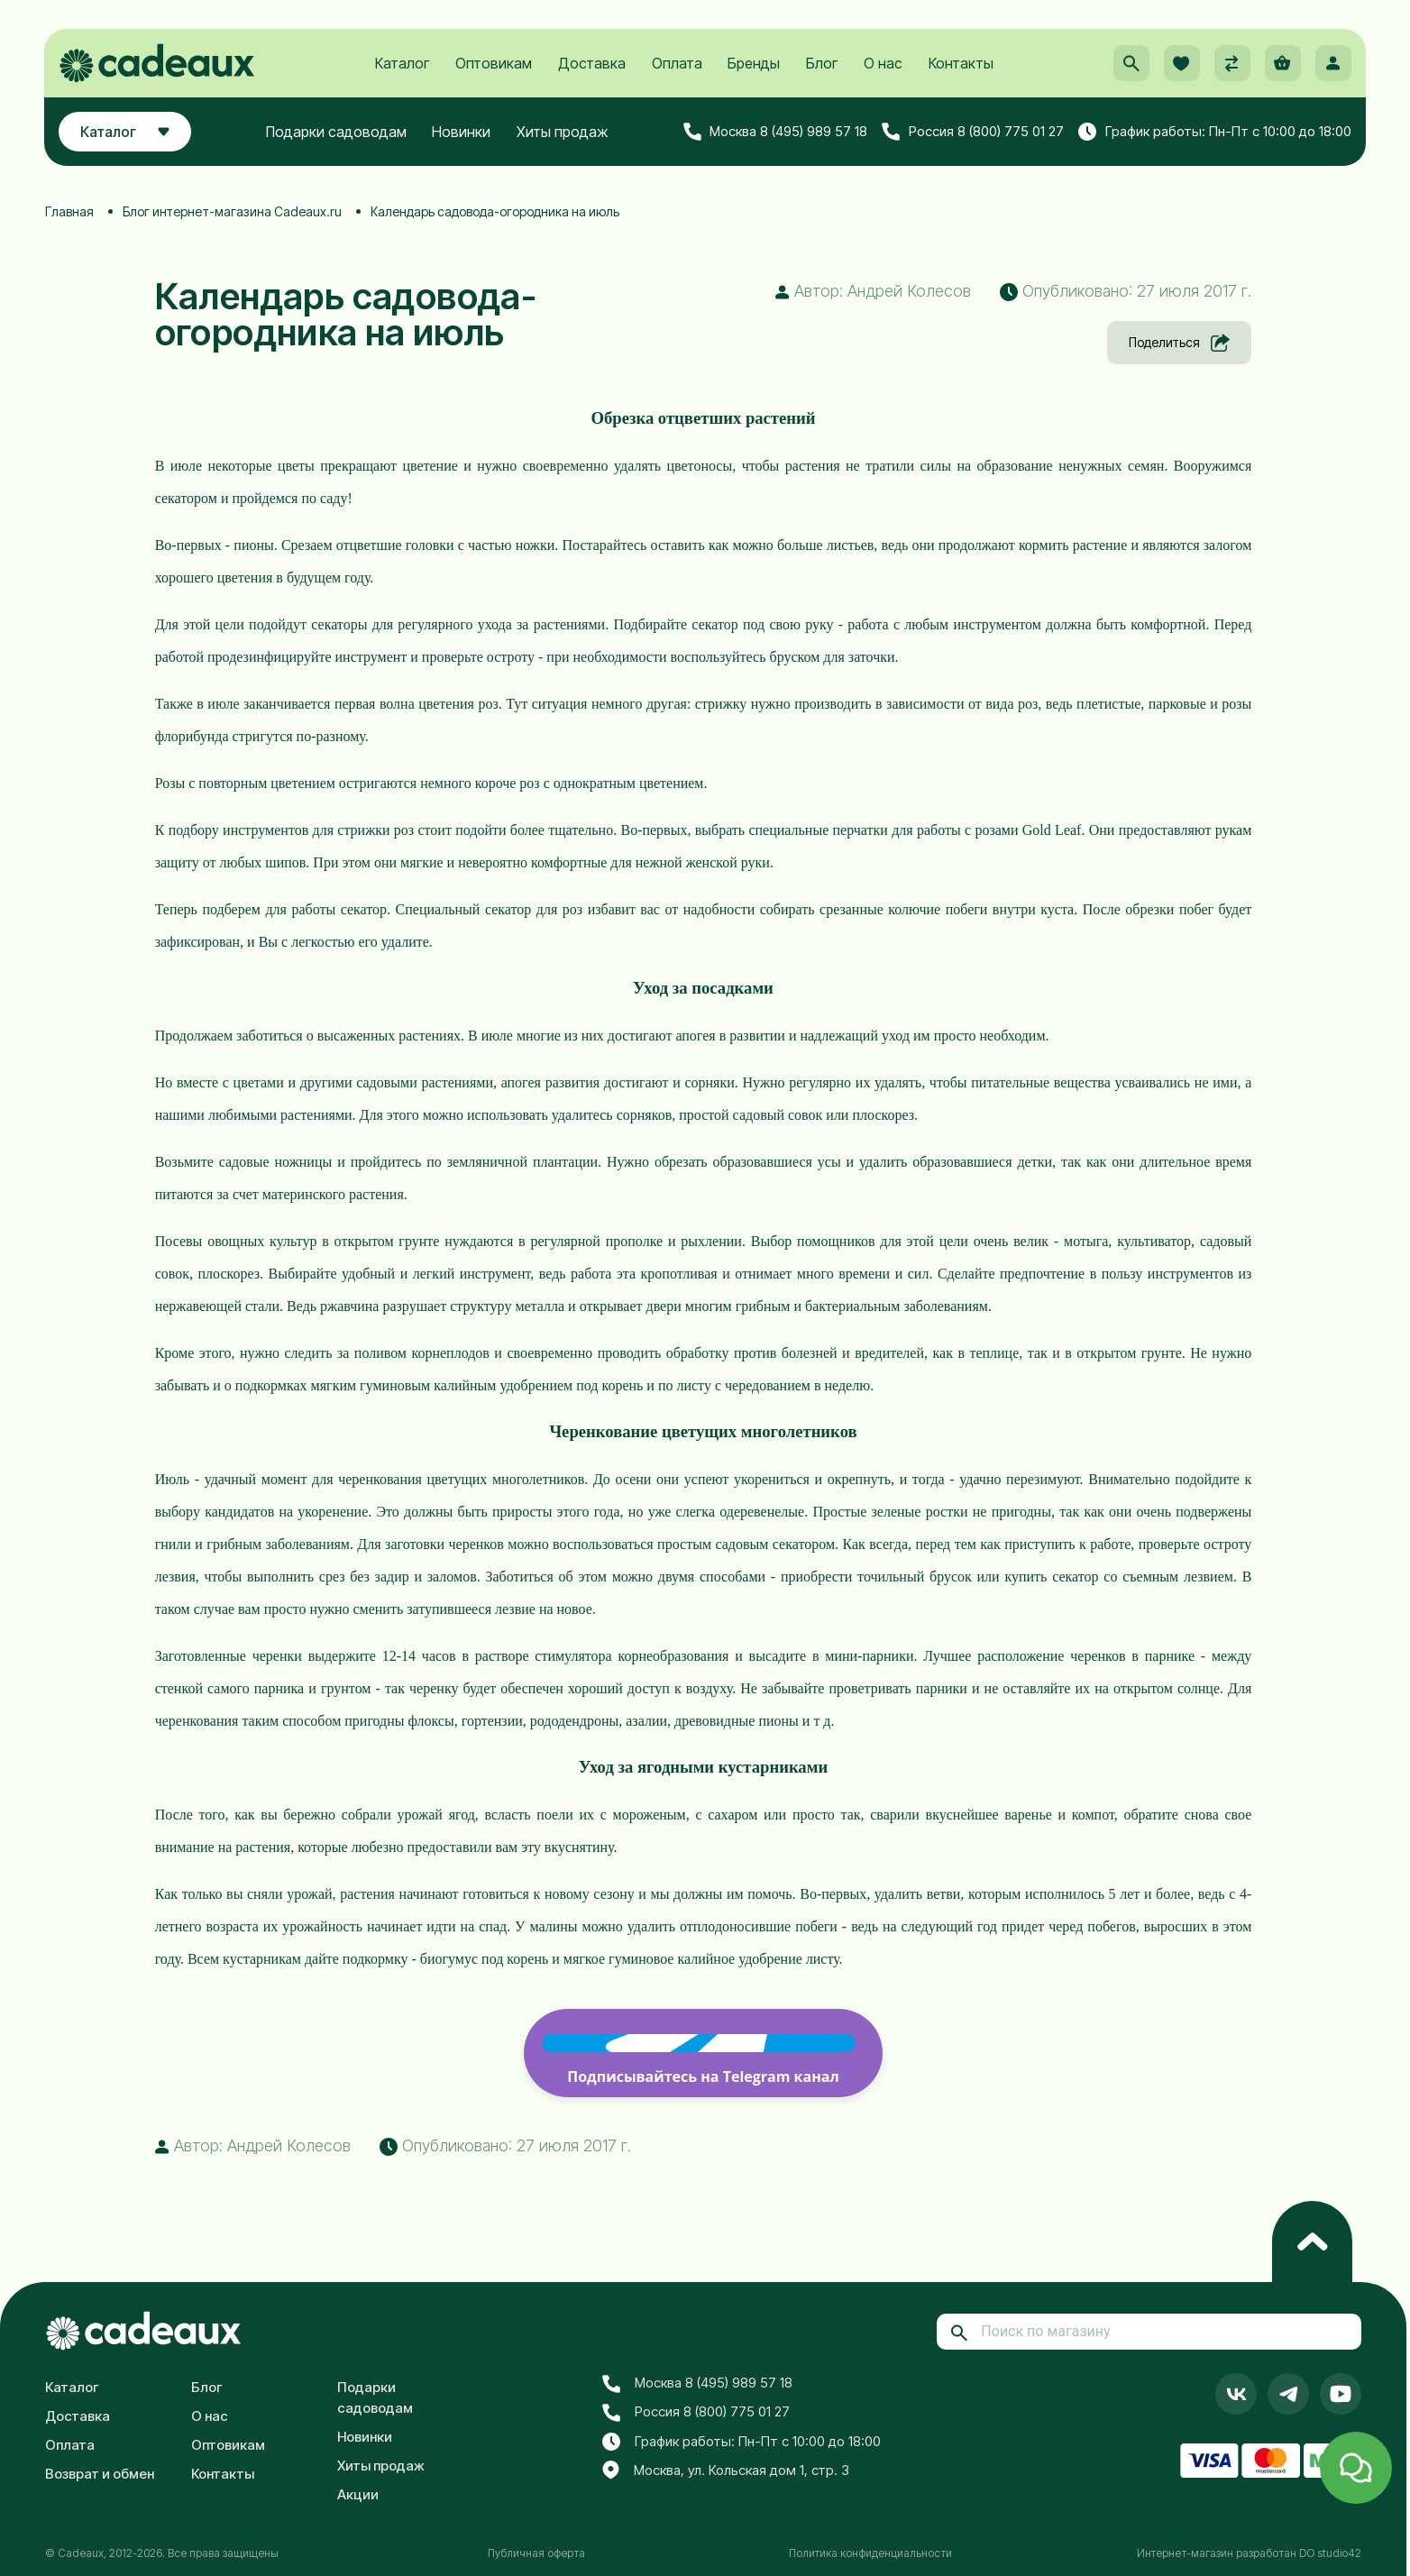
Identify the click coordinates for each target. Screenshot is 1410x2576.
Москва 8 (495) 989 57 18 (774, 133)
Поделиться (1179, 343)
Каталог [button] (125, 133)
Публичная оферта (536, 2553)
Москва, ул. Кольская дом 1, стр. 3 (725, 2470)
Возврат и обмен (99, 2473)
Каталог (402, 64)
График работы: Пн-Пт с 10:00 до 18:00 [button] (1213, 133)
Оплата (677, 64)
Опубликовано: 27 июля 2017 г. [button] (1125, 291)
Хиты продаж (563, 133)
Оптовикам (493, 64)
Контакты (961, 64)
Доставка (592, 64)
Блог (822, 64)
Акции (358, 2494)
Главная (69, 211)
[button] (1130, 64)
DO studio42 (1330, 2553)
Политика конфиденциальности (870, 2553)
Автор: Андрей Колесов (873, 290)
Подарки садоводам (336, 133)
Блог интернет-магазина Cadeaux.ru (232, 211)
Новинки (462, 133)
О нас (883, 64)
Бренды (754, 64)
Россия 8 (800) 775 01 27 (973, 133)
